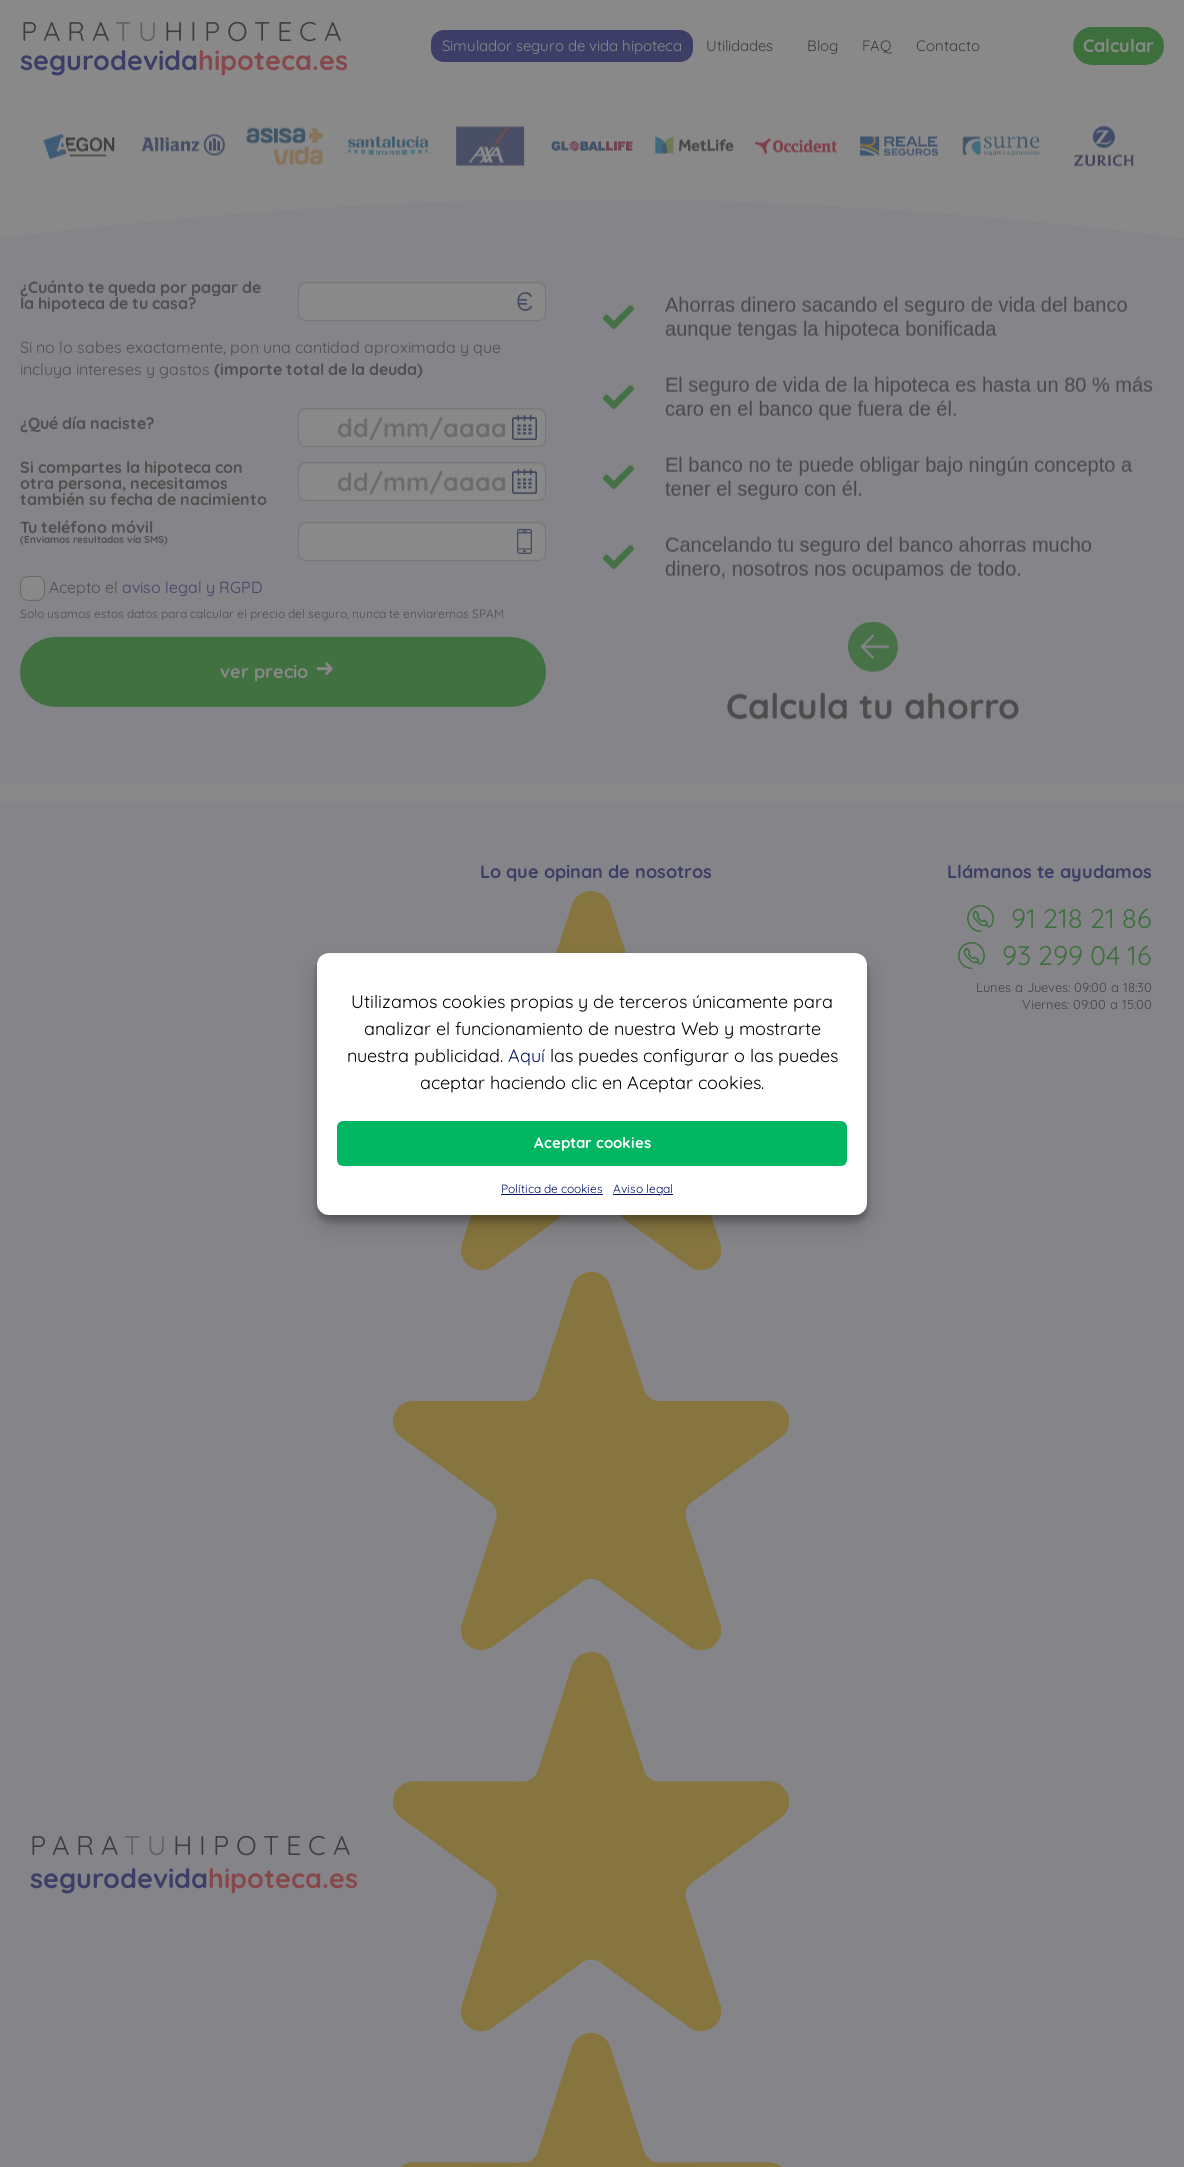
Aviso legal (643, 1188)
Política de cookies (552, 1188)
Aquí (526, 1055)
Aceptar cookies (592, 1142)
